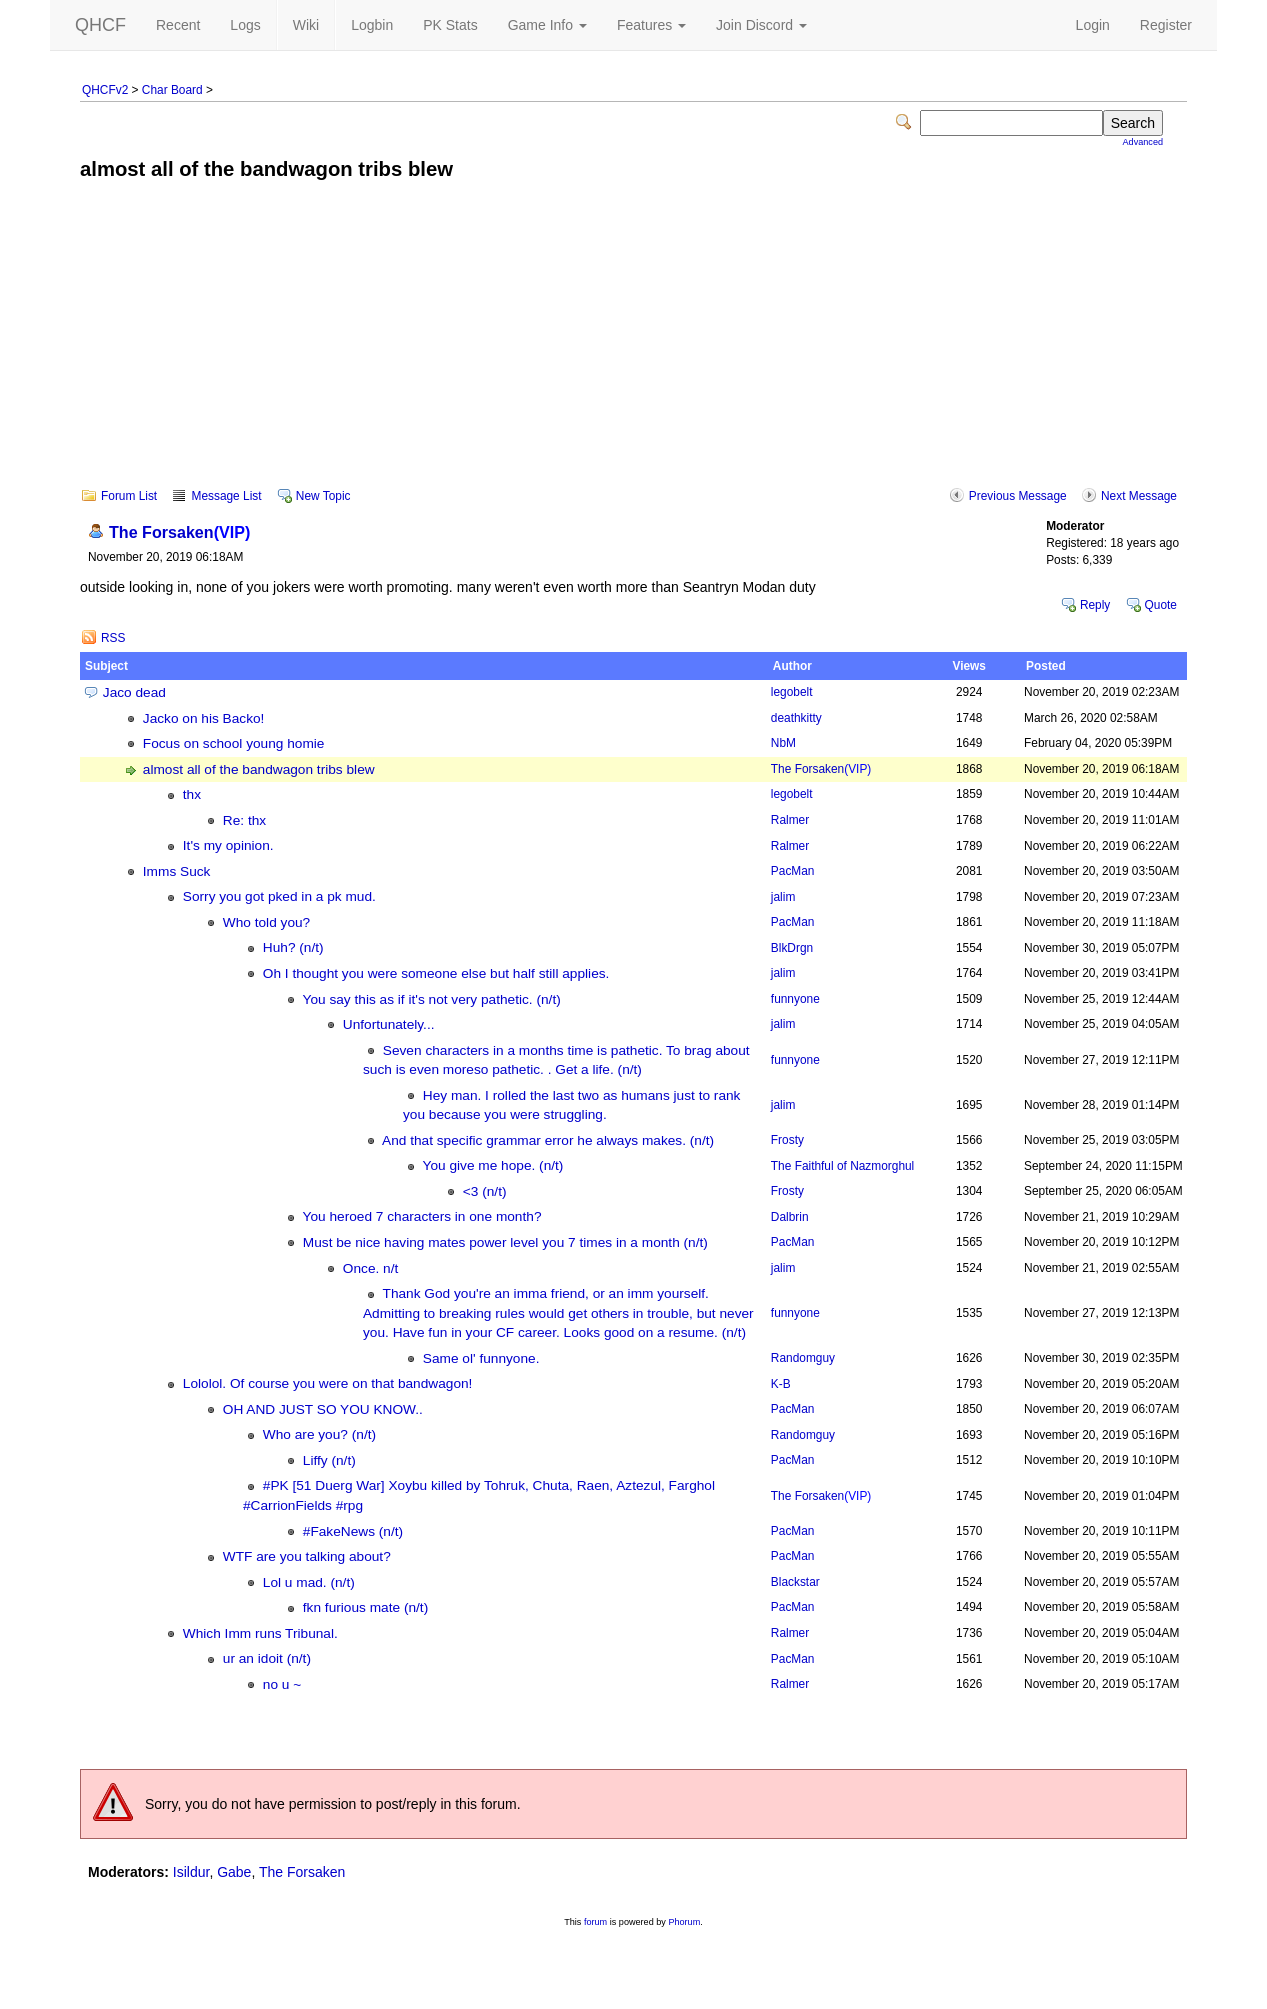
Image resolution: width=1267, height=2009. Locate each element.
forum (595, 1922)
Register (1166, 25)
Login (1093, 25)
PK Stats (450, 25)
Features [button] (651, 25)
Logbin (372, 25)
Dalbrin (790, 1217)
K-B (781, 1384)
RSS (113, 638)
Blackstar (795, 1582)
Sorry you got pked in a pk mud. (279, 896)
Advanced (1143, 142)
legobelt (792, 692)
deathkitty (796, 718)
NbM (783, 743)
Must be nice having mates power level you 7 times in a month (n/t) (505, 1242)
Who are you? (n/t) (319, 1434)
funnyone (795, 999)
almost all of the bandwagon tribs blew (259, 769)
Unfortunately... (389, 1024)
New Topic (323, 496)
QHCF (100, 25)
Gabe (234, 1872)
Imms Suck (177, 871)
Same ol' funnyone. (481, 1358)
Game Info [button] (547, 25)
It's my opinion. (228, 845)
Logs (245, 25)
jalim (783, 897)
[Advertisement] (633, 348)
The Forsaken (179, 532)
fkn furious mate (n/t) (365, 1607)
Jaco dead (134, 692)
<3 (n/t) (485, 1191)
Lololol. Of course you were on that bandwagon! (328, 1383)
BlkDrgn (792, 948)
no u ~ (282, 1684)
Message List (226, 496)
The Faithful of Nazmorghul (842, 1166)
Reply (1095, 605)
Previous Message (1018, 496)
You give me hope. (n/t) (493, 1165)
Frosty (787, 1140)
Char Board (172, 90)
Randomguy (803, 1358)
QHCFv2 (105, 90)
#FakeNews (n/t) (353, 1531)
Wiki (306, 25)
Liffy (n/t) (329, 1460)
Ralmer (790, 820)
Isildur (191, 1872)
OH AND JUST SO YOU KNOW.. (323, 1409)
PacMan (793, 871)
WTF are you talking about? (307, 1556)
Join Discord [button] (761, 25)
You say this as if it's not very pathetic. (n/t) (432, 999)
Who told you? (266, 922)
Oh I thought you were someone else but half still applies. (436, 973)
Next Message (1139, 496)
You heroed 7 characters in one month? (422, 1216)
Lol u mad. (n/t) (309, 1582)
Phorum (684, 1922)
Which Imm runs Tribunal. (260, 1633)
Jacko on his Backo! (204, 718)
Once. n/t (370, 1268)
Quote (1161, 605)
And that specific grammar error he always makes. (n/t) (548, 1140)
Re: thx (244, 820)
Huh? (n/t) (293, 947)
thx (192, 794)
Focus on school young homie (234, 743)
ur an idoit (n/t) (267, 1658)
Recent (178, 25)
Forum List (129, 496)
